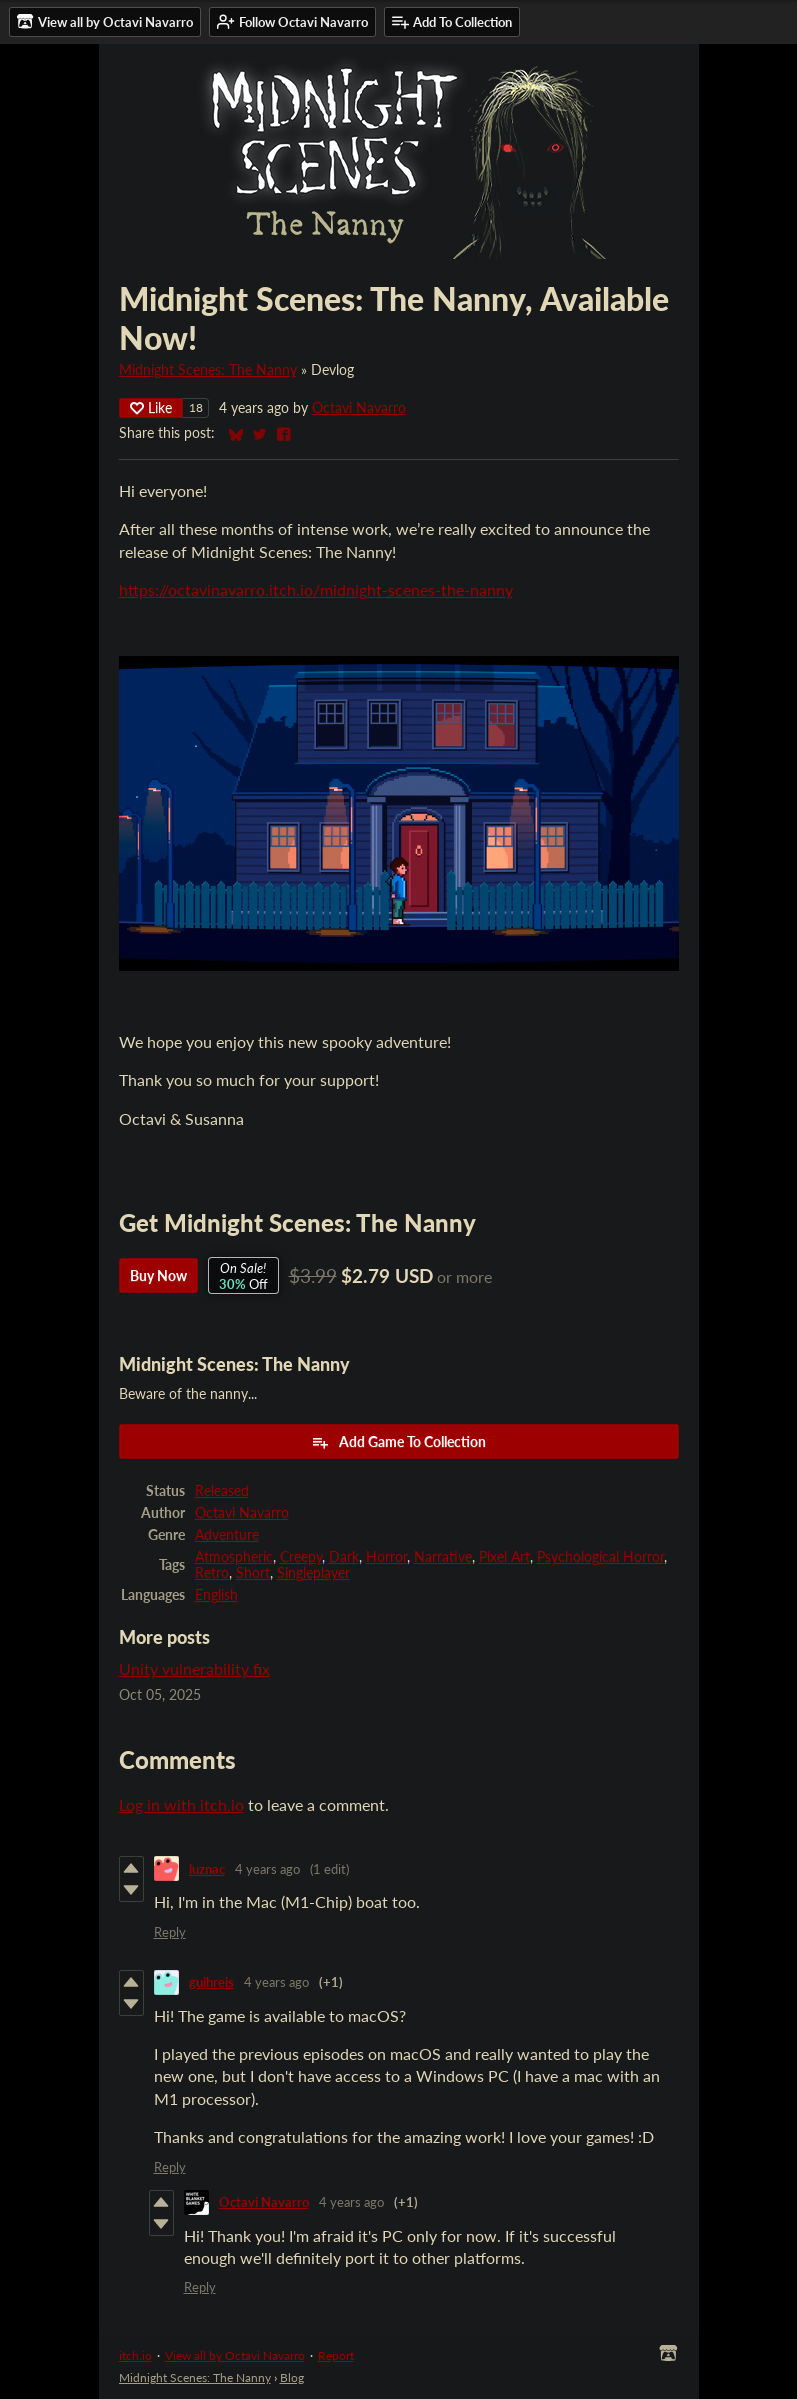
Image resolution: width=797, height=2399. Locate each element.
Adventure (227, 1535)
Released (222, 1491)
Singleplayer (313, 1573)
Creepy (301, 1557)
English (216, 1595)
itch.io (135, 2355)
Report (336, 2355)
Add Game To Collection (398, 1442)
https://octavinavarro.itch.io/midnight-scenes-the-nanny (316, 589)
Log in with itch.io (181, 1804)
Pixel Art (504, 1557)
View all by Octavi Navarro (235, 2355)
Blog (292, 2377)
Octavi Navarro (359, 408)
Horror (386, 1557)
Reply (170, 1932)
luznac (207, 1869)
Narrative (443, 1557)
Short (253, 1573)
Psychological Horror (600, 1557)
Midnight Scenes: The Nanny (208, 370)
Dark (344, 1557)
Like (151, 407)
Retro (212, 1573)
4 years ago (267, 1869)
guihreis (211, 1982)
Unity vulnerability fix (194, 1668)
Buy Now (158, 1275)
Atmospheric (234, 1557)
